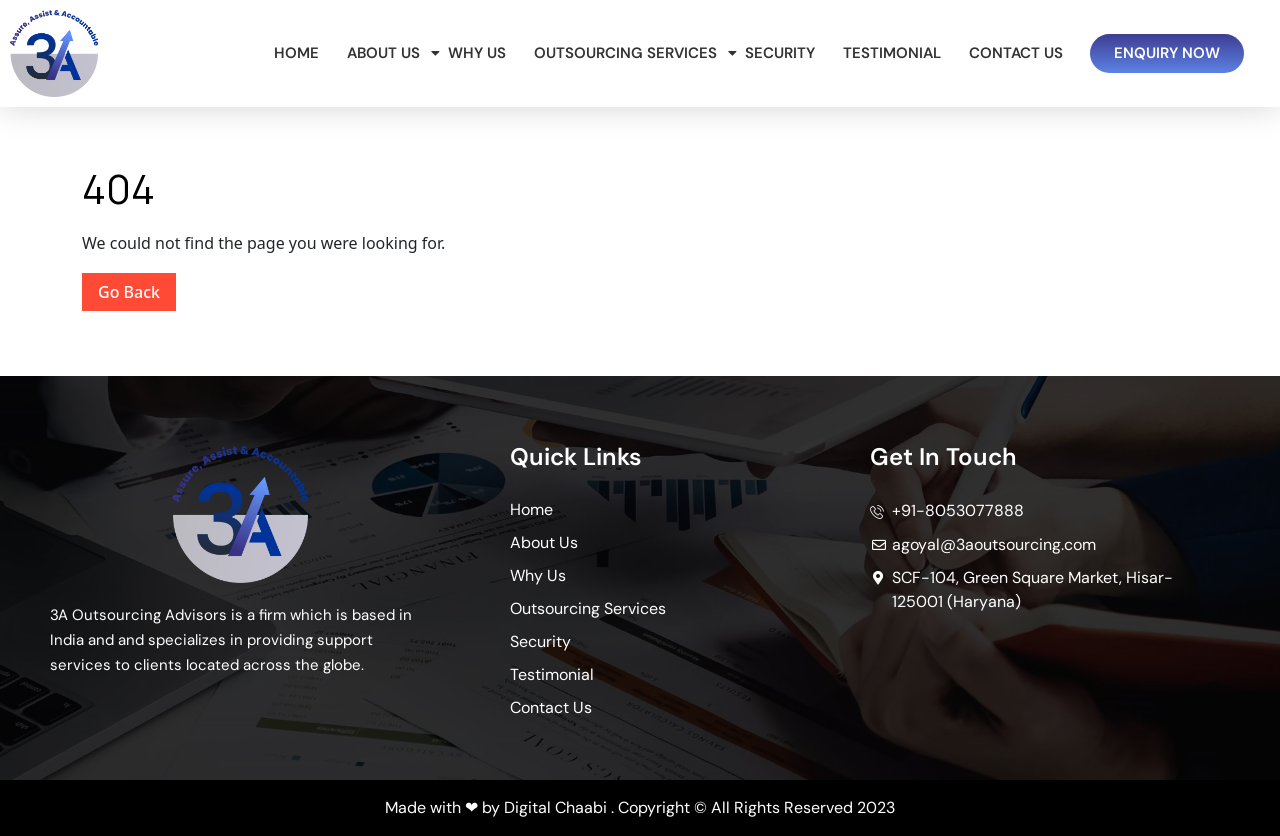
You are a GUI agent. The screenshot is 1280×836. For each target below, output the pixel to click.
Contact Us (1016, 53)
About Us (387, 53)
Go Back (137, 288)
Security (780, 53)
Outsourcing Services (629, 53)
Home (296, 53)
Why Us (477, 53)
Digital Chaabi (555, 807)
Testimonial (892, 53)
